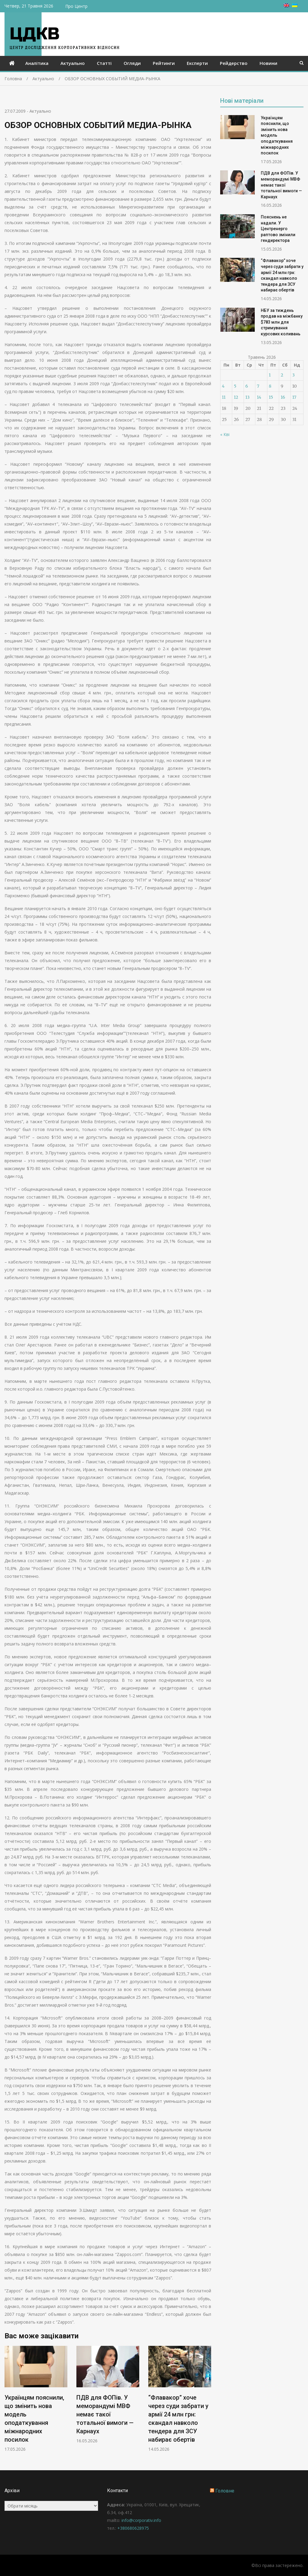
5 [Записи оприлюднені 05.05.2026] (235, 386)
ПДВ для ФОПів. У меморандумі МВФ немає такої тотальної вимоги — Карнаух (105, 2414)
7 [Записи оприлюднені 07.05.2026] (258, 386)
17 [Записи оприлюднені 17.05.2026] (294, 397)
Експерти (197, 63)
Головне (224, 2491)
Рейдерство (234, 63)
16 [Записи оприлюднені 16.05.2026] (283, 397)
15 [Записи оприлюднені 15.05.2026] (271, 397)
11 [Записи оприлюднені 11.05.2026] (224, 397)
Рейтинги (164, 63)
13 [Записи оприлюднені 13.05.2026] (247, 397)
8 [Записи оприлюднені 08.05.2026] (270, 386)
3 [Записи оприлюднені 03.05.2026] (293, 375)
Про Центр (76, 6)
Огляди (132, 63)
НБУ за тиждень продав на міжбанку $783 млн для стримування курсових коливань (282, 322)
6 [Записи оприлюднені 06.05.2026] (246, 386)
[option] (36, 2399)
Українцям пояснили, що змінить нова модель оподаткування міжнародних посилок (277, 135)
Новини (268, 63)
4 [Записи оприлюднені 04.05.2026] (223, 386)
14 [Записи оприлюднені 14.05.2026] (259, 397)
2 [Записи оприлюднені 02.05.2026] (282, 375)
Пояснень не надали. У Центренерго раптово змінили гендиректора (278, 229)
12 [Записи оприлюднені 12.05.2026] (236, 397)
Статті (104, 63)
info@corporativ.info (141, 2520)
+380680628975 (133, 2528)
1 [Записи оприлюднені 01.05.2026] (270, 375)
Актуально (72, 63)
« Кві (224, 434)
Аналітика (36, 63)
